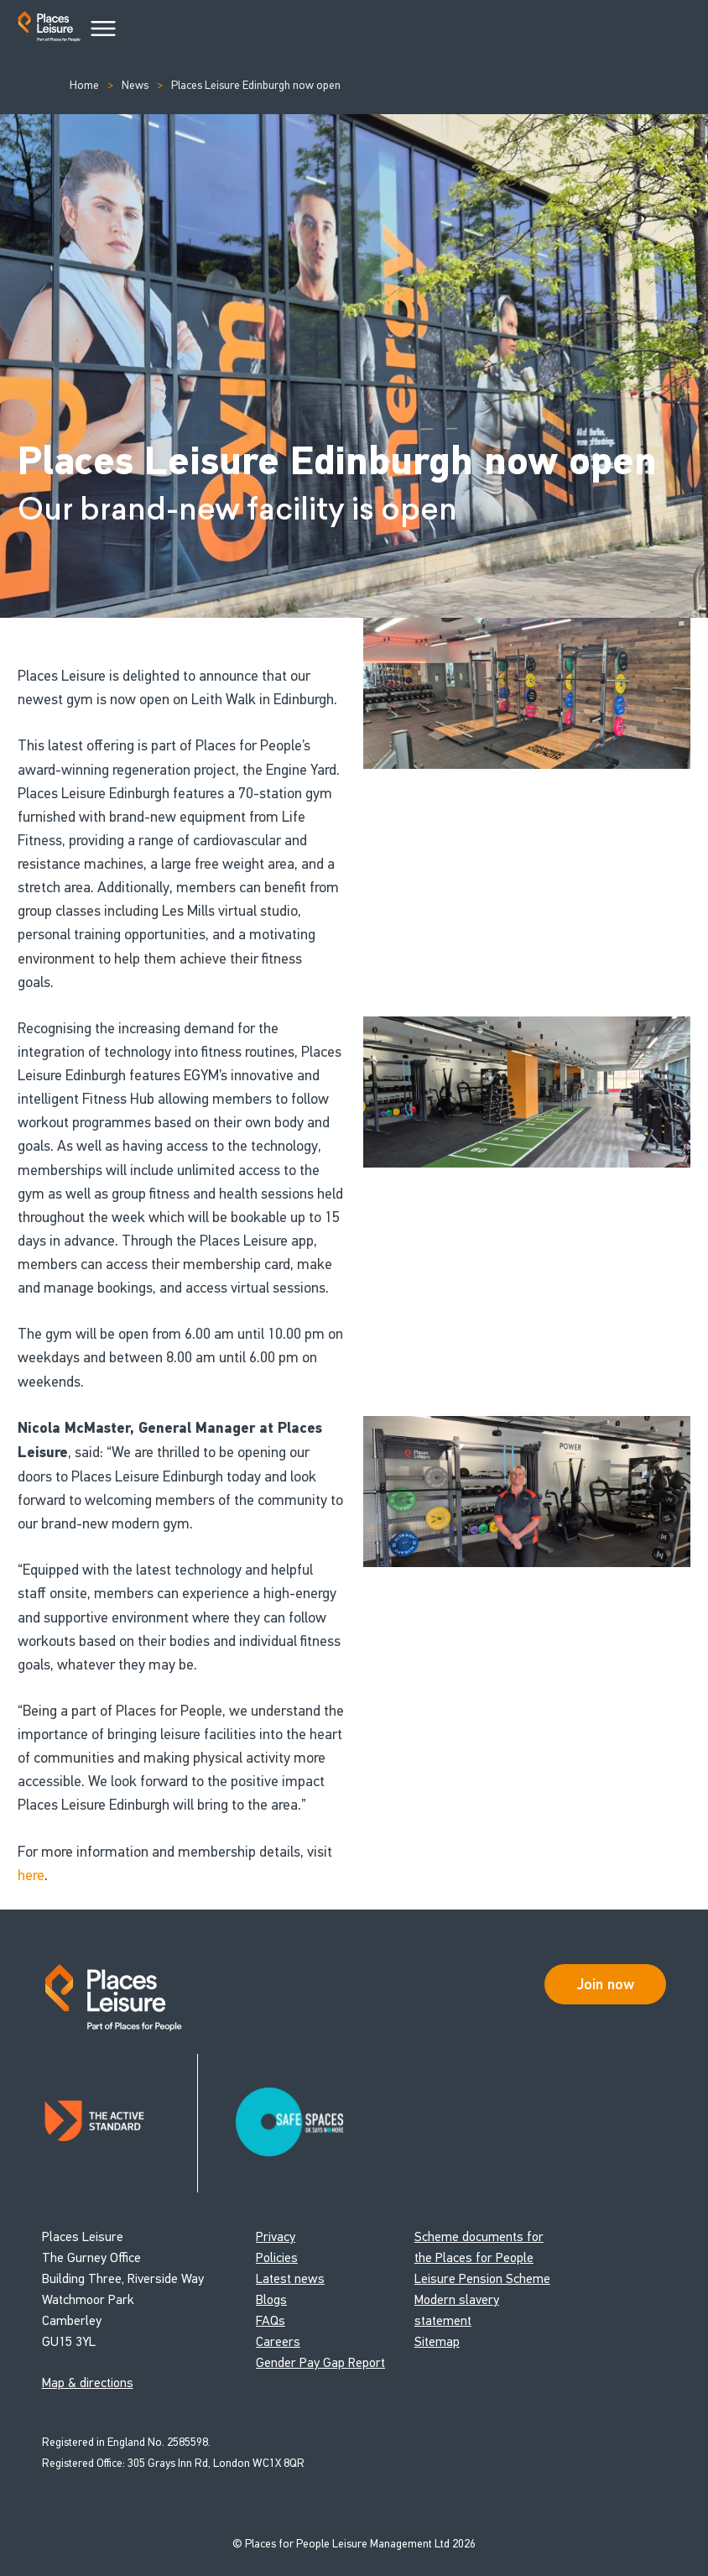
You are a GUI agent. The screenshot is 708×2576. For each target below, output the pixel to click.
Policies (277, 2257)
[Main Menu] (103, 29)
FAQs (270, 2320)
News (135, 85)
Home (84, 85)
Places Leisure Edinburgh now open (256, 85)
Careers (278, 2341)
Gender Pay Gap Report (320, 2362)
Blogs (271, 2299)
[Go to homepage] (49, 30)
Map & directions (87, 2383)
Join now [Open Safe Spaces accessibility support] (605, 1984)
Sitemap (437, 2341)
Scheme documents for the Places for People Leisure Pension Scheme (482, 2257)
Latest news (290, 2278)
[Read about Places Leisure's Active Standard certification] (120, 2123)
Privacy (275, 2236)
